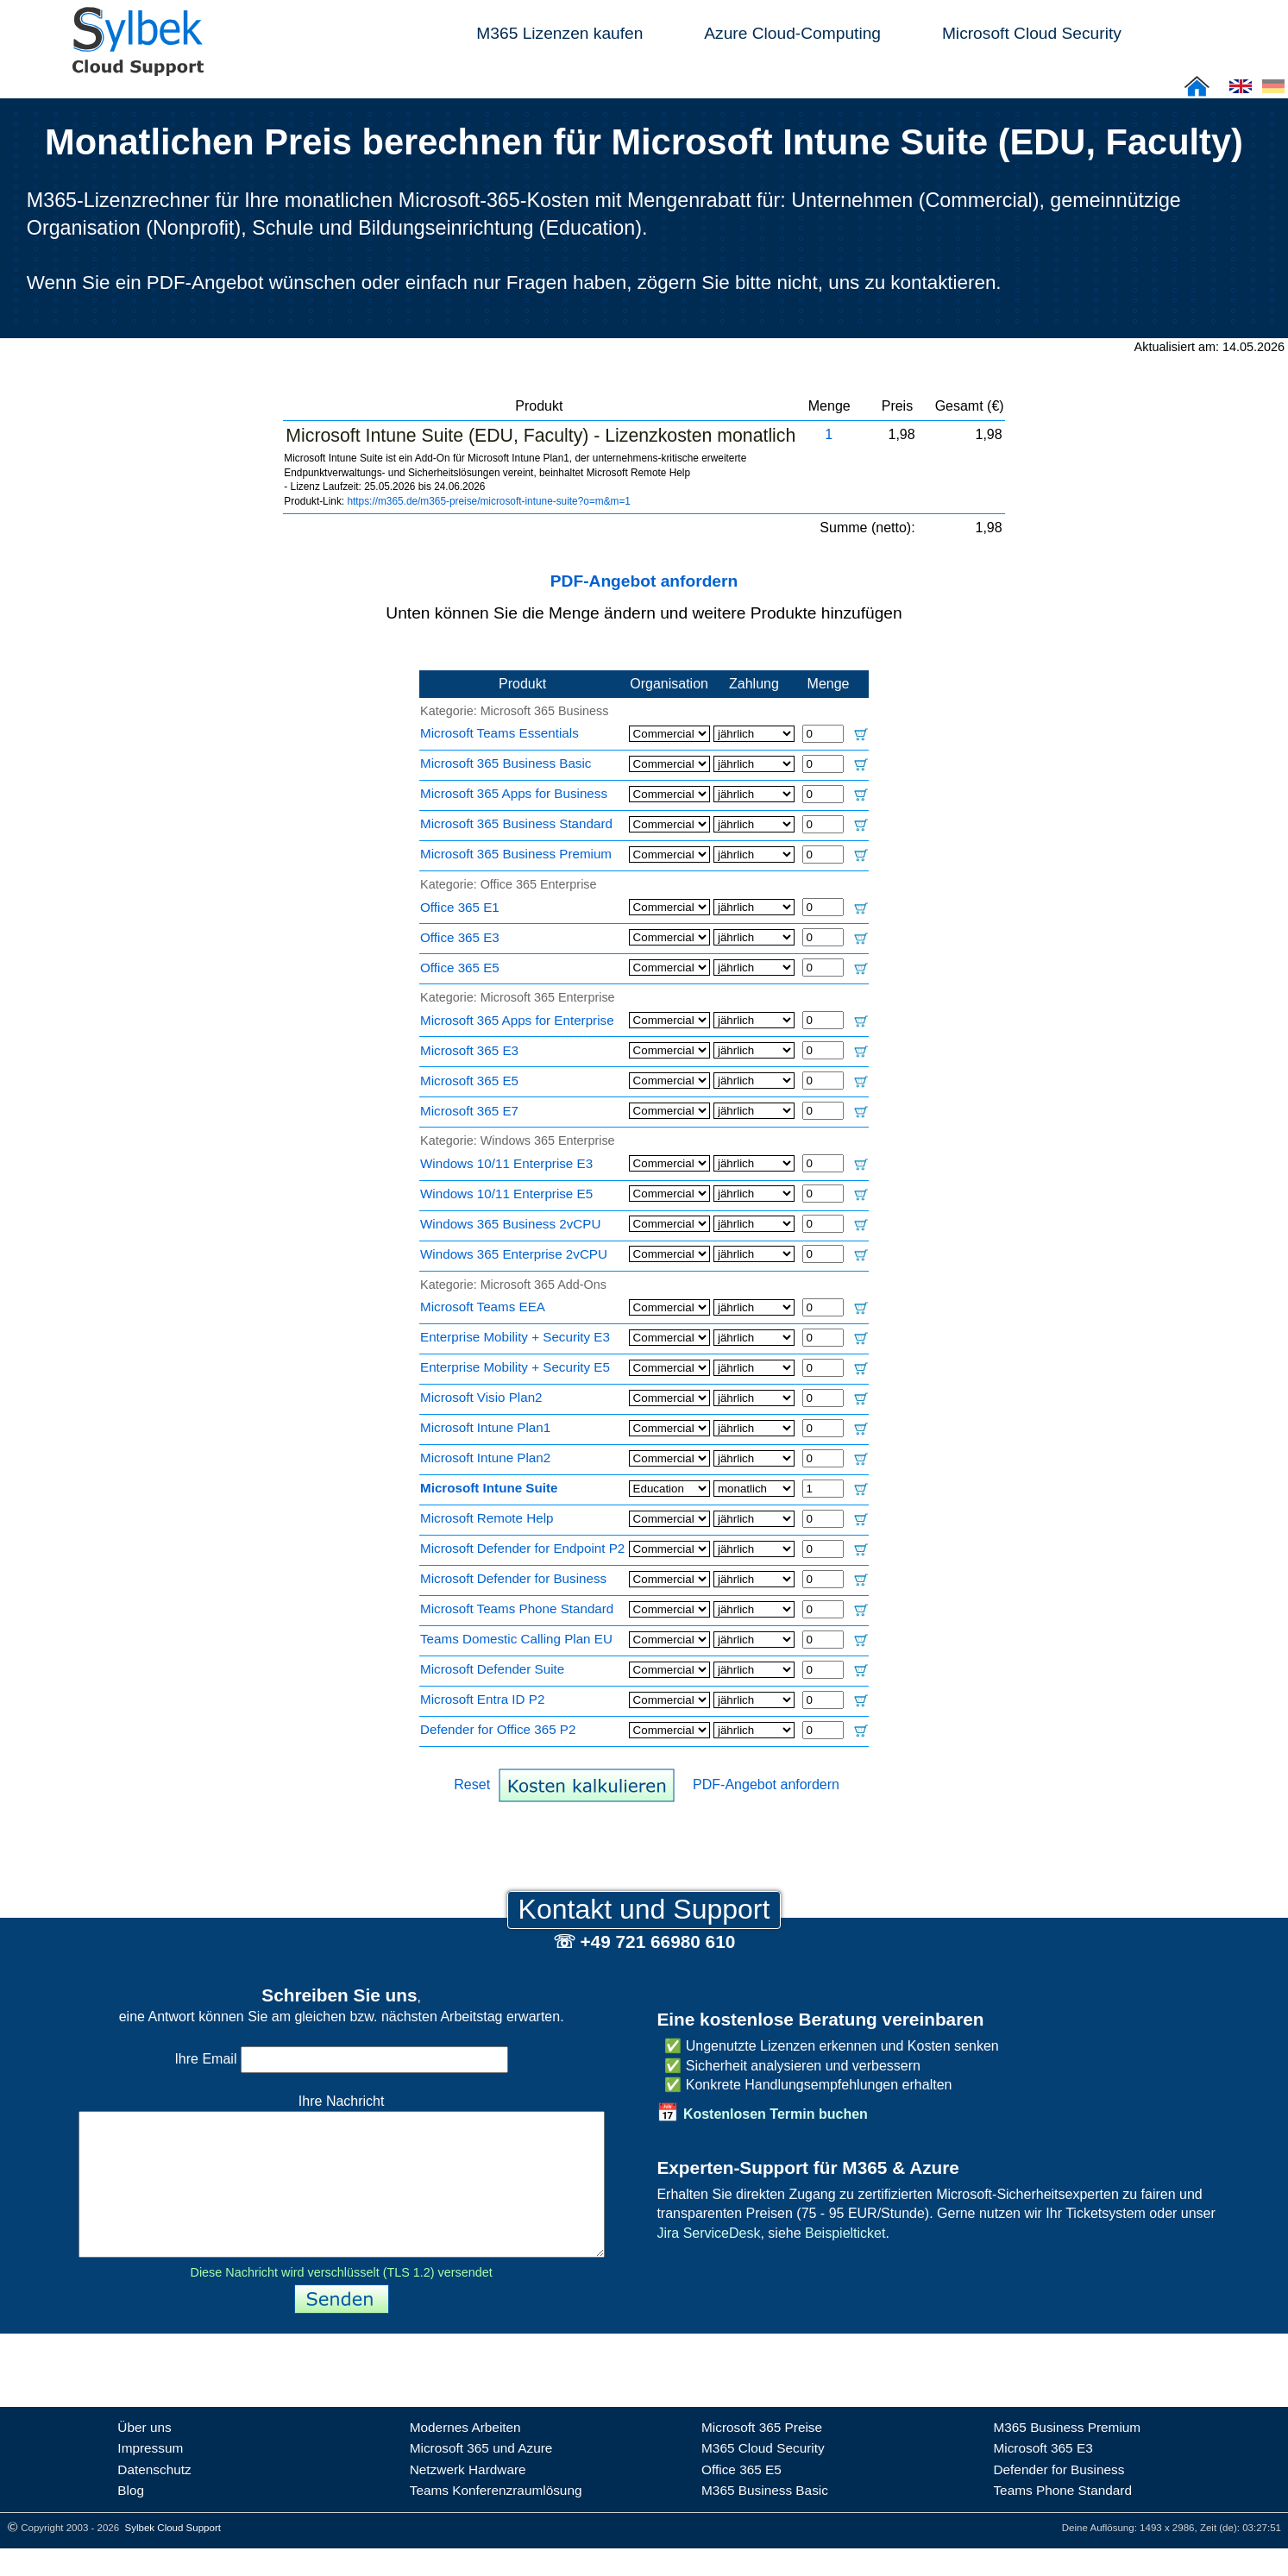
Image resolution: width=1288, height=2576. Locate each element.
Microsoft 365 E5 (469, 1080)
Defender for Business (1058, 2497)
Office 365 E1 (459, 907)
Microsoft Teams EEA (482, 1306)
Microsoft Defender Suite (492, 1669)
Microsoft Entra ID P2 (482, 1699)
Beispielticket (845, 2233)
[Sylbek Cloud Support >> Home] (135, 66)
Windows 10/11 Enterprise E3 (506, 1163)
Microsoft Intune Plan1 (485, 1427)
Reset (472, 1784)
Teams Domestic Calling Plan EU (516, 1638)
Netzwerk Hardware (468, 2497)
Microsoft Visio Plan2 (481, 1397)
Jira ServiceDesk (708, 2233)
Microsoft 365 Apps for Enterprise (517, 1020)
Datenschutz (154, 2497)
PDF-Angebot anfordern (644, 581)
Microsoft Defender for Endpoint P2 (522, 1548)
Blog (130, 2517)
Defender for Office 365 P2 (497, 1729)
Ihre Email (340, 2058)
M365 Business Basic (764, 2517)
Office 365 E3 (459, 937)
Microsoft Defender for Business (513, 1578)
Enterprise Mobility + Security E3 (515, 1336)
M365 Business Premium (1066, 2454)
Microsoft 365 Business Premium (516, 853)
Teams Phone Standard (1062, 2517)
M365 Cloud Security (763, 2475)
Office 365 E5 (459, 967)
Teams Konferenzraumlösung (496, 2517)
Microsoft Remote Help (486, 1518)
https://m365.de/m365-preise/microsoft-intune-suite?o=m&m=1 (489, 501)
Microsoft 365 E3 (469, 1050)
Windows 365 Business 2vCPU (510, 1223)
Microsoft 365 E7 (469, 1110)
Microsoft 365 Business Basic (505, 763)
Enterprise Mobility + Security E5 (515, 1367)
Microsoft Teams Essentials (499, 733)
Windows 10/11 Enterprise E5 (506, 1193)
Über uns (144, 2454)
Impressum (150, 2475)
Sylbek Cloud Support (173, 2555)
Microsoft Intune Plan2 (485, 1457)
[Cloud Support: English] (1240, 92)
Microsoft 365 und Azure (481, 2475)
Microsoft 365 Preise (761, 2454)
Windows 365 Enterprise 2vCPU (513, 1254)
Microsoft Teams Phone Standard (516, 1608)
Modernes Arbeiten (465, 2454)
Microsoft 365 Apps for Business (513, 793)
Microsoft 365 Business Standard (516, 823)
